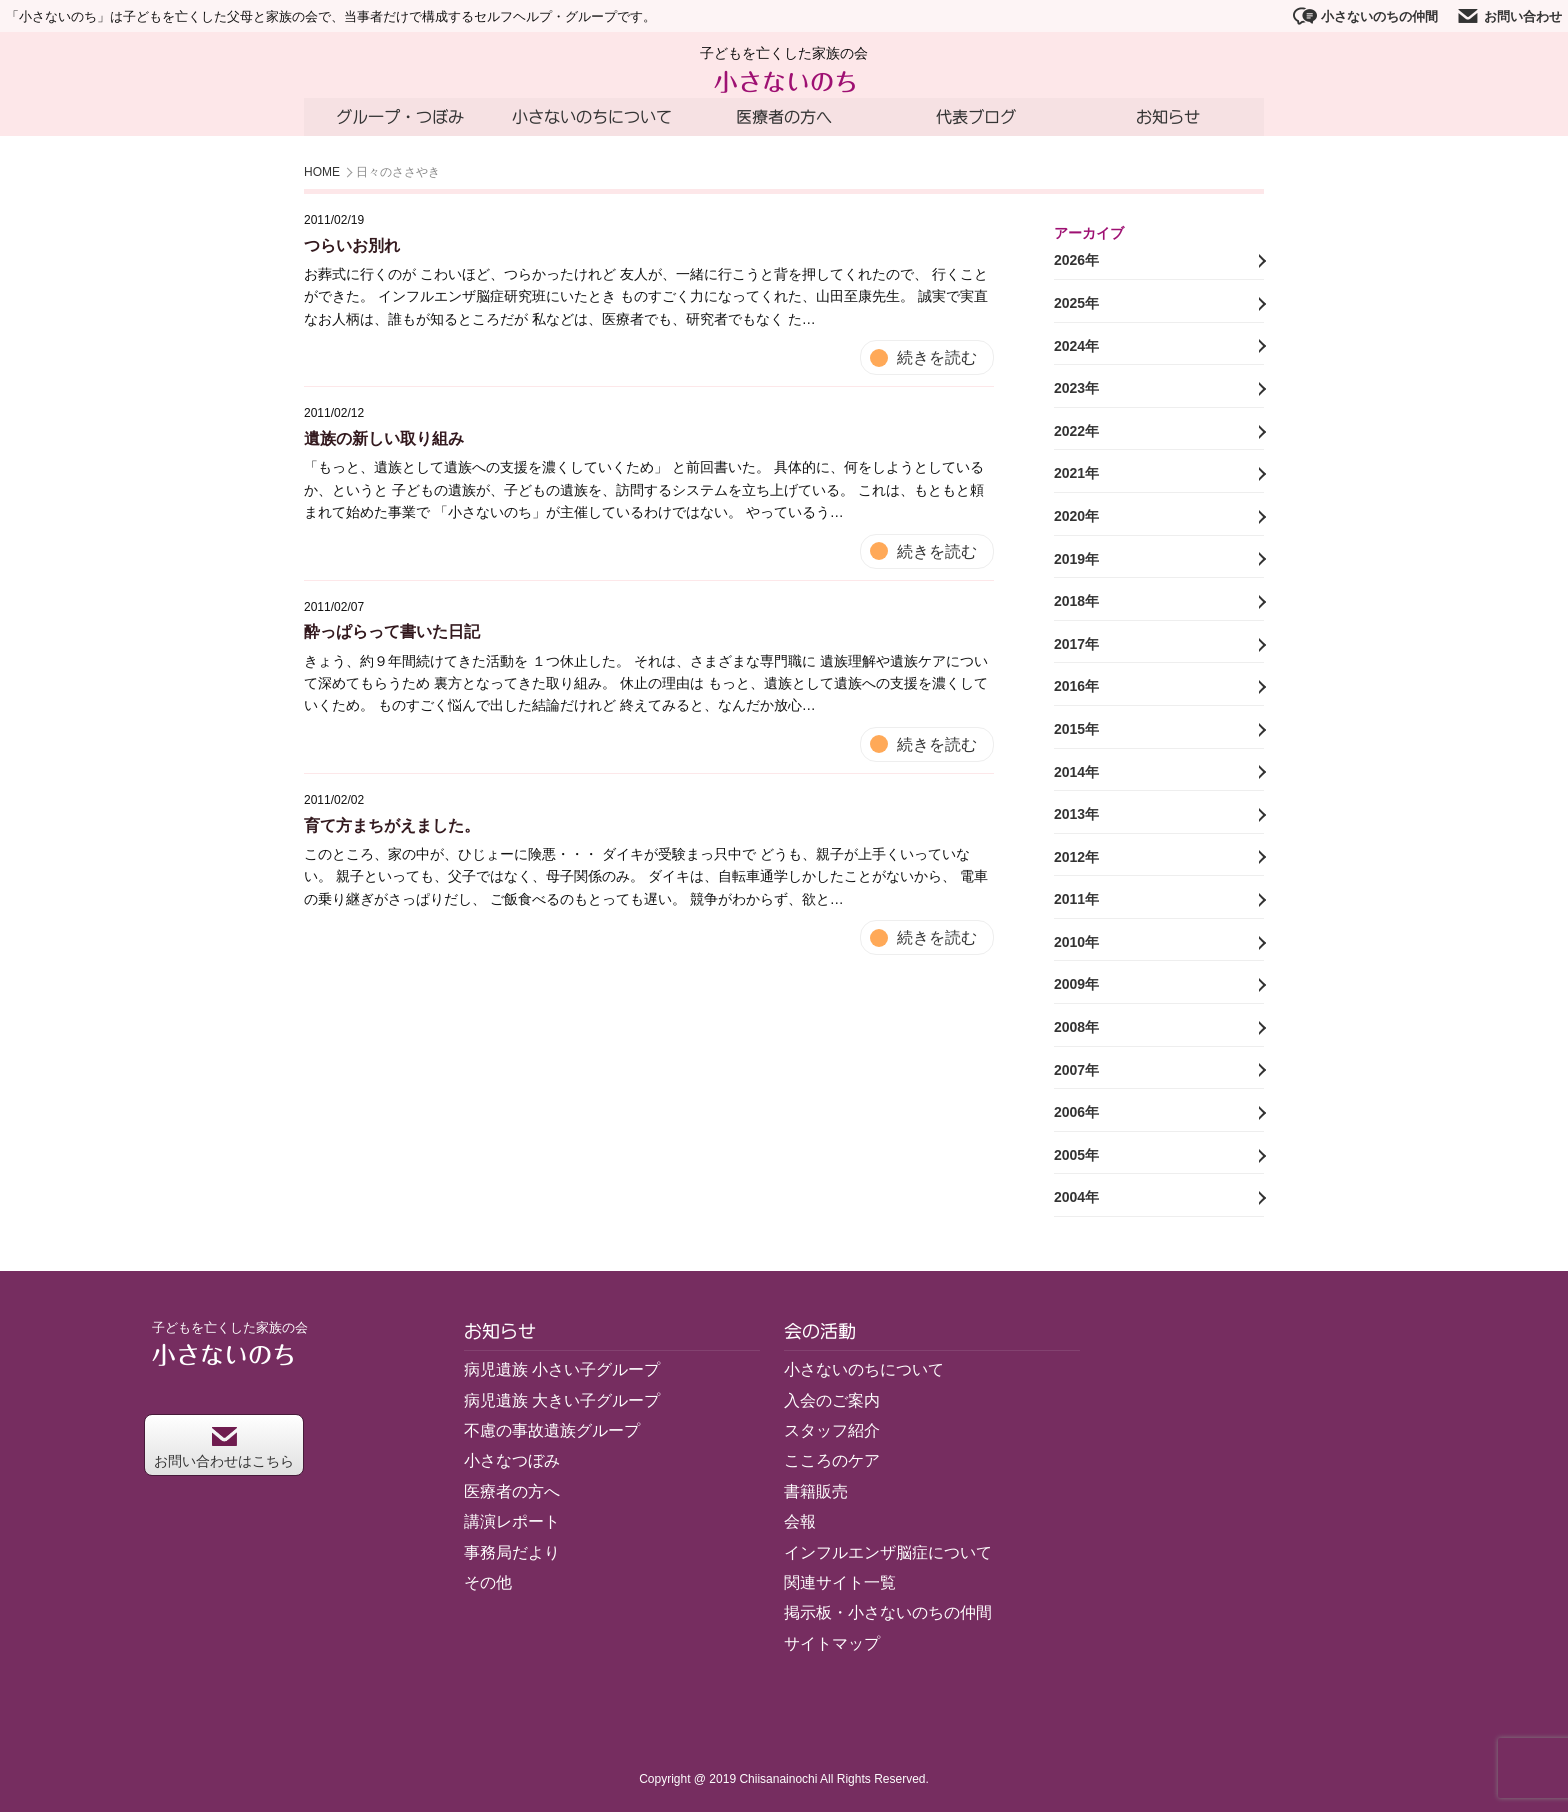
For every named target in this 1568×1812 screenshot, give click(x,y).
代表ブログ (976, 117)
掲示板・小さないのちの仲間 (888, 1613)
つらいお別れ (352, 245)
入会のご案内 (832, 1400)
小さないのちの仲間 (1365, 16)
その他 (488, 1582)
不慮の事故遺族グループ (552, 1430)
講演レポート (512, 1521)
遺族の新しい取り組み (384, 438)
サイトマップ (832, 1643)
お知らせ (1168, 117)
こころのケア (832, 1461)
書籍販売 (816, 1491)
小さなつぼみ (512, 1461)
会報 (800, 1521)
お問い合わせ (1509, 16)
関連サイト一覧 (840, 1582)
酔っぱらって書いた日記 (392, 631)
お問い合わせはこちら (224, 1447)
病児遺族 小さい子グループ (562, 1369)
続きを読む (937, 357)
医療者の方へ (784, 117)
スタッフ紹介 (832, 1430)
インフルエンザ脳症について (888, 1552)
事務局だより (512, 1552)
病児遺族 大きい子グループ (562, 1400)
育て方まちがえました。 (392, 825)
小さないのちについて (592, 117)
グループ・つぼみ (400, 117)
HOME (322, 173)
